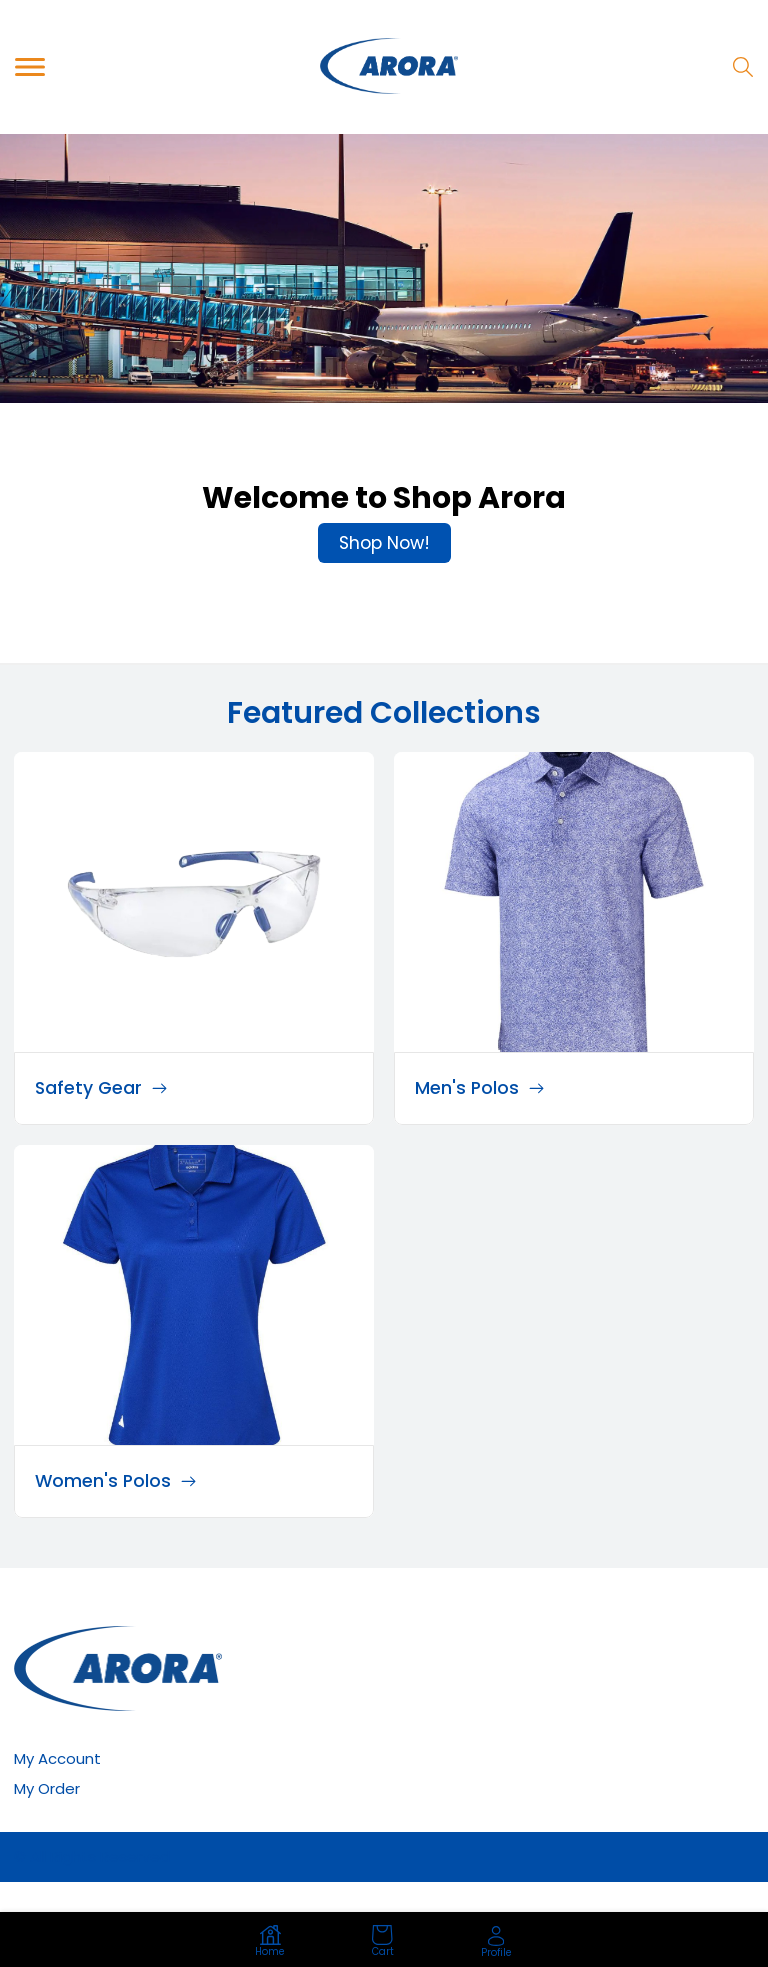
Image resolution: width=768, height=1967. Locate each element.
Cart (383, 1941)
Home (270, 1941)
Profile (496, 1942)
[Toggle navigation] (30, 66)
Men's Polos (479, 1088)
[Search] (743, 67)
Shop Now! (384, 543)
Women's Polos (115, 1481)
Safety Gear (101, 1088)
